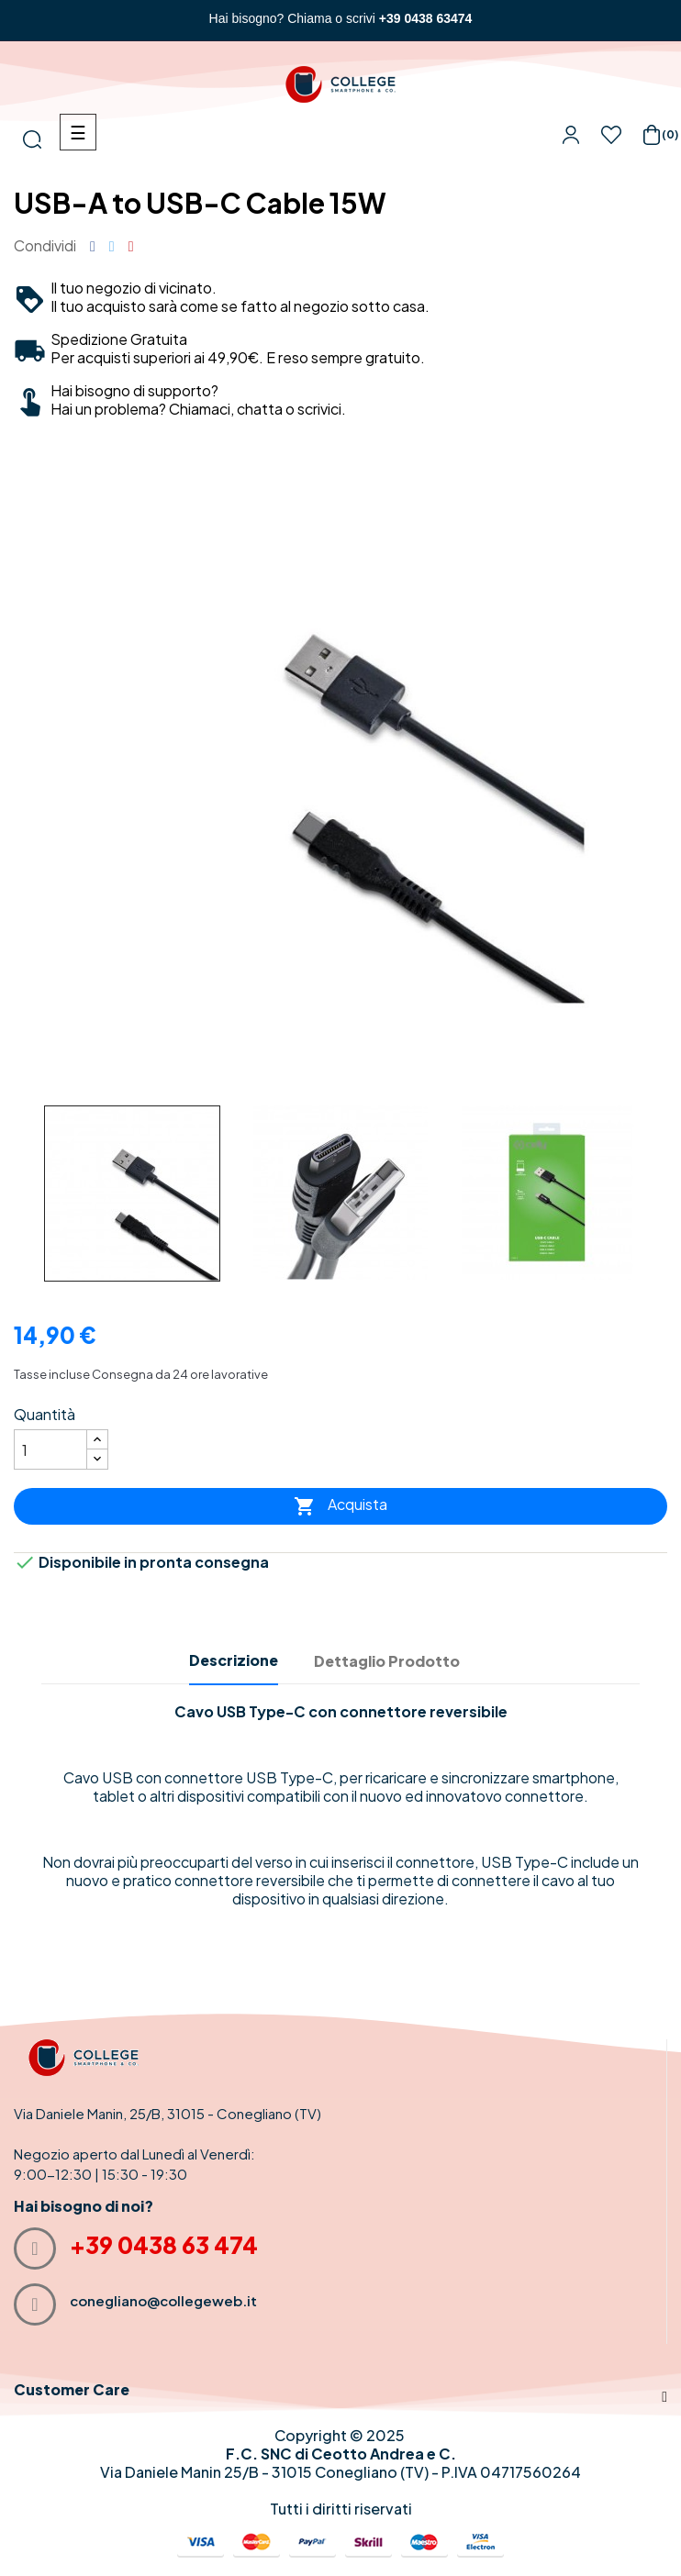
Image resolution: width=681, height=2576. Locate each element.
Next (653, 1193)
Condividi (92, 246)
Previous (18, 1193)
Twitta (112, 246)
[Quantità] (50, 1449)
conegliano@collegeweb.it (163, 2300)
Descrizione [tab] (233, 1660)
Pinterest (131, 246)
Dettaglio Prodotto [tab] (387, 1661)
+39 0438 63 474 (164, 2245)
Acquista (340, 1506)
